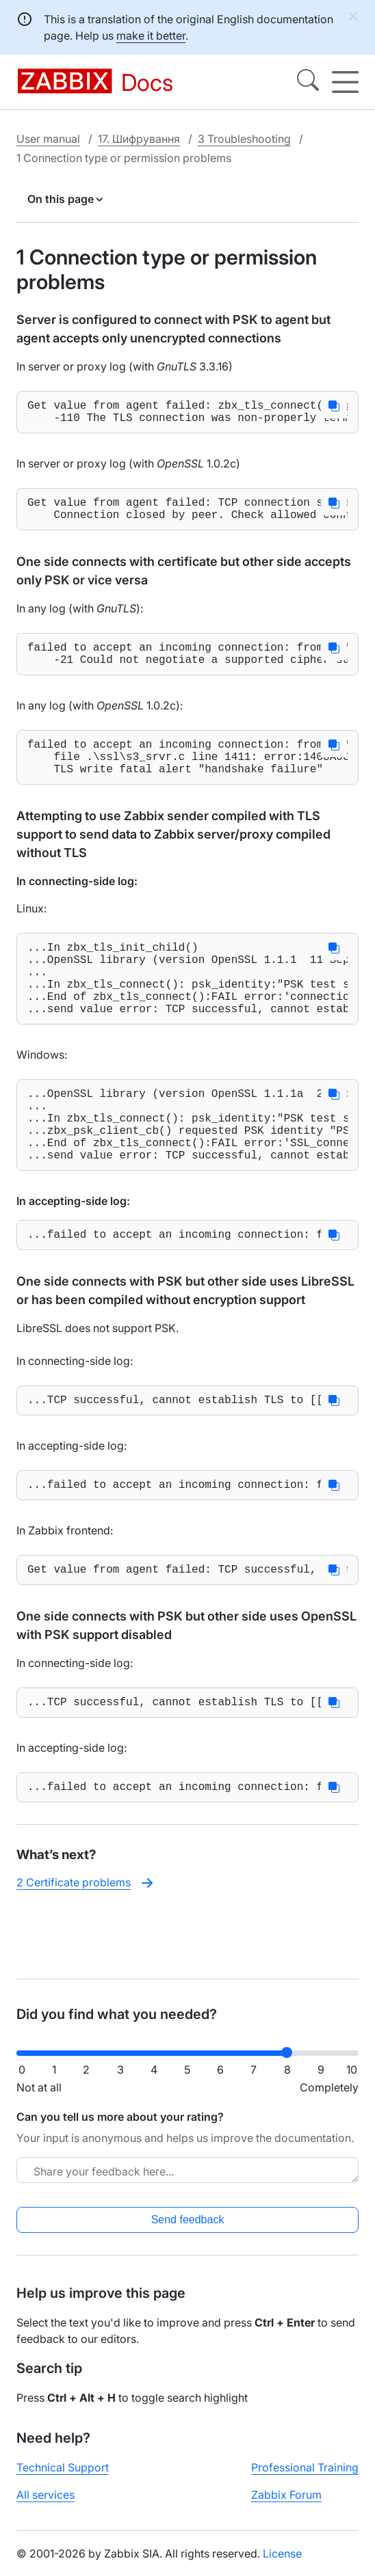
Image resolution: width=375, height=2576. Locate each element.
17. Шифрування (139, 139)
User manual (48, 139)
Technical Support (62, 2478)
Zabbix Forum (286, 2505)
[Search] (308, 82)
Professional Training (305, 2478)
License (282, 2564)
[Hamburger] (345, 82)
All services (45, 2505)
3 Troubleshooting (244, 139)
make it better (150, 35)
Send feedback (187, 2230)
